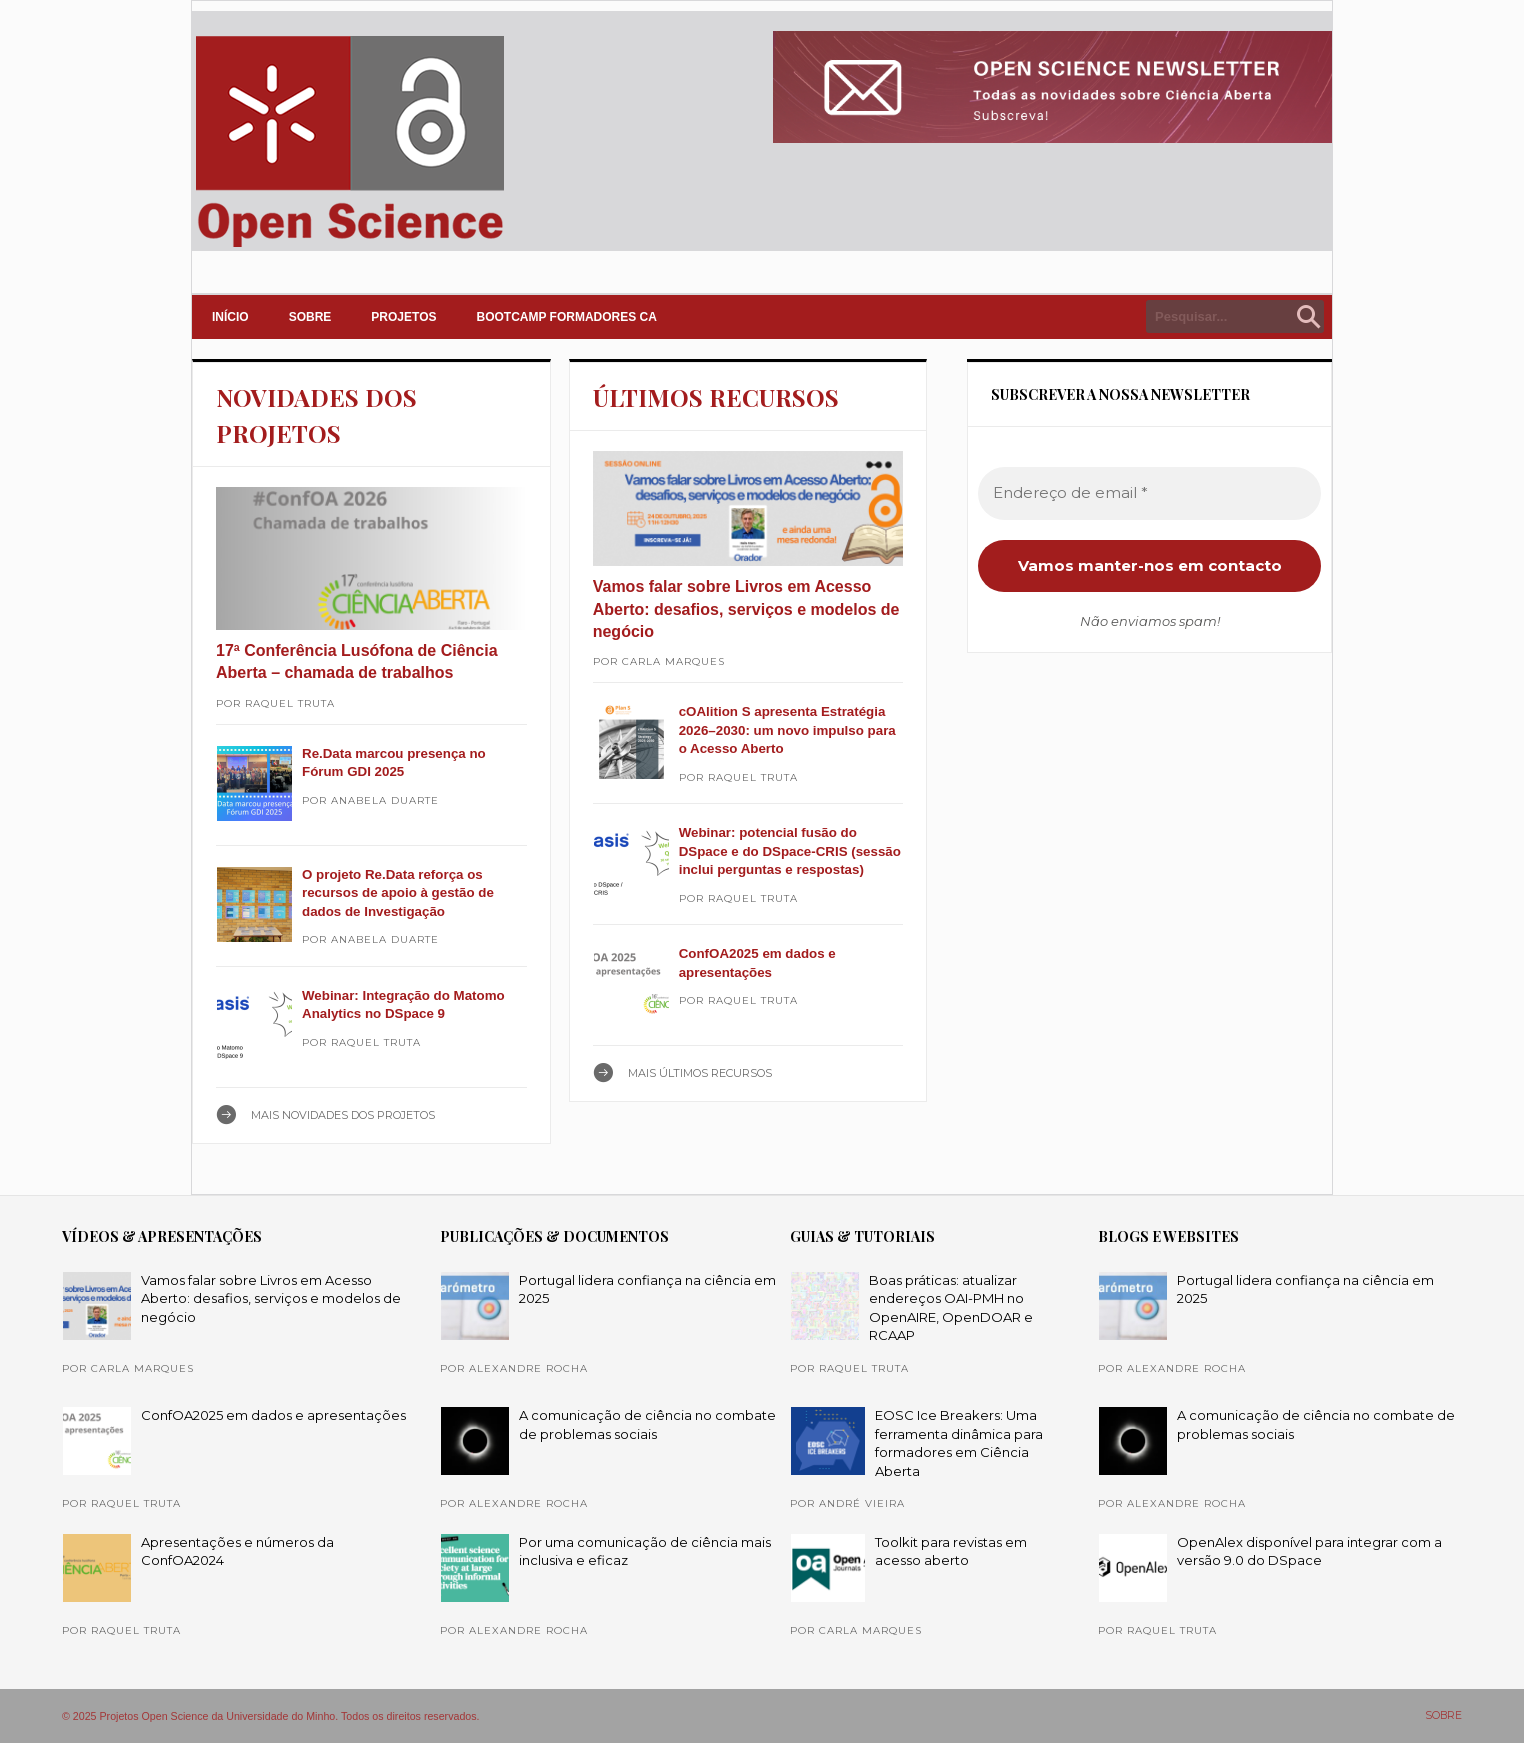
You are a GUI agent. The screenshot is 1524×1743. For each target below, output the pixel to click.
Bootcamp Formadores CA (567, 317)
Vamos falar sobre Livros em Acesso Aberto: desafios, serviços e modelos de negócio (746, 609)
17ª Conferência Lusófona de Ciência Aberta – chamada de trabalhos (357, 661)
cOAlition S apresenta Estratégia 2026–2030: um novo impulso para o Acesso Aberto (787, 730)
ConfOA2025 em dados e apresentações (273, 1415)
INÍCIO (230, 317)
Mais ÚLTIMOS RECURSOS (700, 1073)
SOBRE (310, 317)
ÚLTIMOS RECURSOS (716, 397)
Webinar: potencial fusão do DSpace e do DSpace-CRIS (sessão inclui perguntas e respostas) (790, 851)
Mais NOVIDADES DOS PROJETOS (343, 1115)
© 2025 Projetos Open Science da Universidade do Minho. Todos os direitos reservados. (271, 1716)
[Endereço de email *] (1149, 493)
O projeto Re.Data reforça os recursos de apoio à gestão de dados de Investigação (398, 893)
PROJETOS (403, 317)
